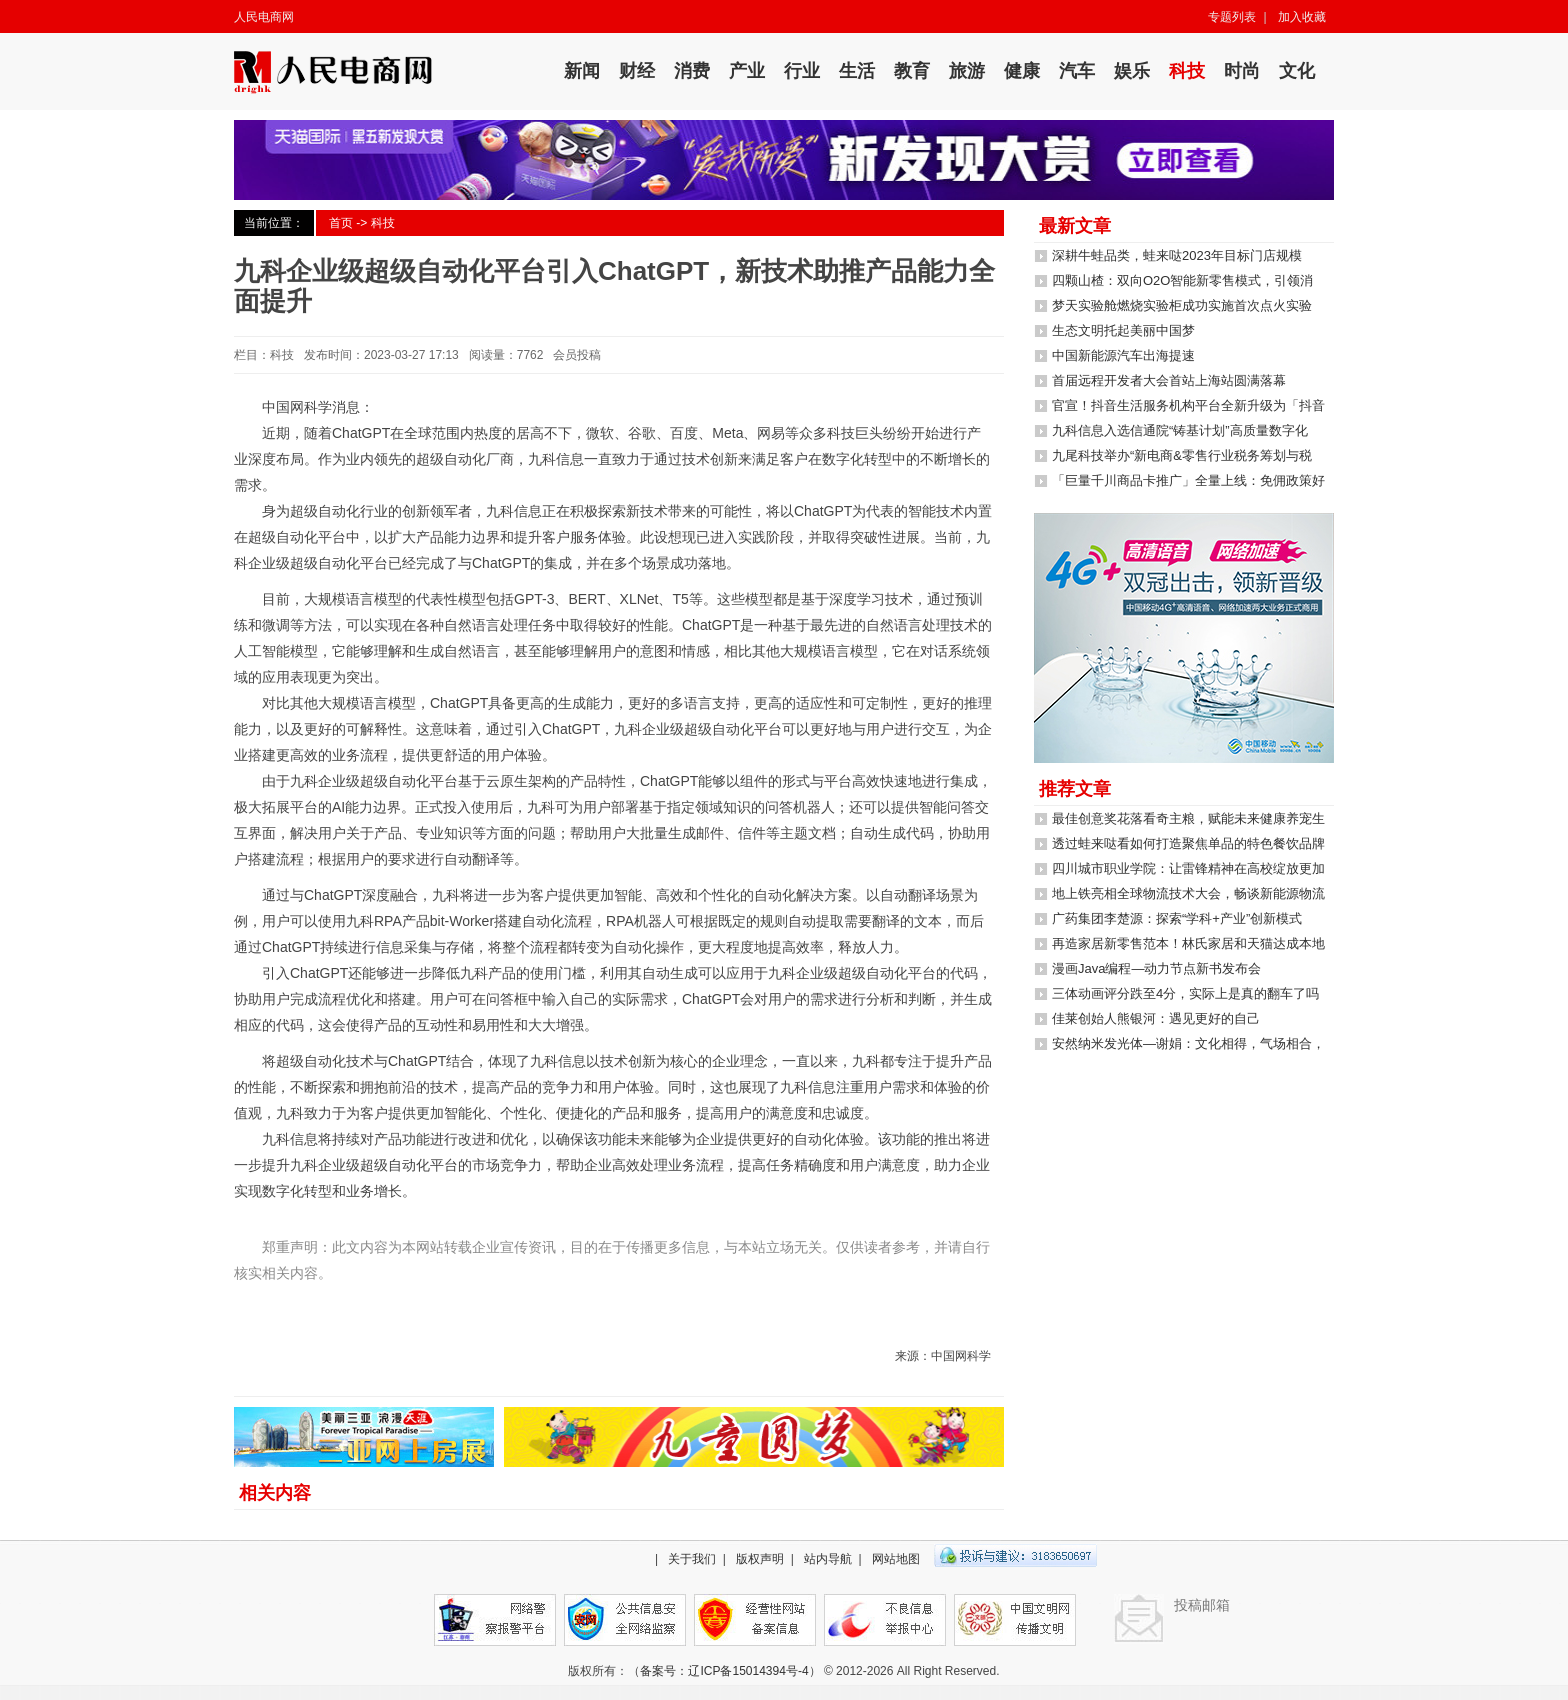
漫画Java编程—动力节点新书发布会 (1156, 968)
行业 (802, 71)
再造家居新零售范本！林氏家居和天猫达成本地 (1188, 943)
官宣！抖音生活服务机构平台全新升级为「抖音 (1188, 405)
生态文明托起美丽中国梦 (1123, 330)
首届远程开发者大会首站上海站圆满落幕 (1169, 380)
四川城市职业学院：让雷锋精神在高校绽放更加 (1188, 868)
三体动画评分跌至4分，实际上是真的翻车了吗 (1185, 993)
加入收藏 (1302, 17)
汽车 (1077, 71)
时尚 (1242, 71)
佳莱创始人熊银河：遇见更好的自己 (1156, 1018)
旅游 (967, 71)
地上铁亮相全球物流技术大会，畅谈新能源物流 (1188, 893)
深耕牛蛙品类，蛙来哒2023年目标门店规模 (1177, 255)
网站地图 (896, 1559)
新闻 (582, 71)
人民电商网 (264, 17)
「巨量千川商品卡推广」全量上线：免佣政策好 (1188, 480)
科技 (1187, 71)
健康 (1022, 71)
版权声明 (760, 1559)
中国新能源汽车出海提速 (1123, 355)
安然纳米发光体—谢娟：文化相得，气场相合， (1188, 1043)
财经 (637, 71)
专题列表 (1232, 17)
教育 (912, 71)
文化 (1297, 71)
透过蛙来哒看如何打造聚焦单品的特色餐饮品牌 (1188, 843)
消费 (692, 71)
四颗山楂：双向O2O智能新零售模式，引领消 (1182, 280)
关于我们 (692, 1559)
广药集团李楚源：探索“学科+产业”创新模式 (1177, 918)
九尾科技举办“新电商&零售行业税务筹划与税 (1182, 455)
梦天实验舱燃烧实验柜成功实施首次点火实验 (1182, 305)
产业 (747, 71)
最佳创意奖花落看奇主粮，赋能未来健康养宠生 (1188, 818)
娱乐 (1132, 71)
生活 (857, 71)
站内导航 (828, 1559)
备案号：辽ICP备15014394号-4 (724, 1671)
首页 (341, 223)
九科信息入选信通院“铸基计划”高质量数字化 (1180, 430)
